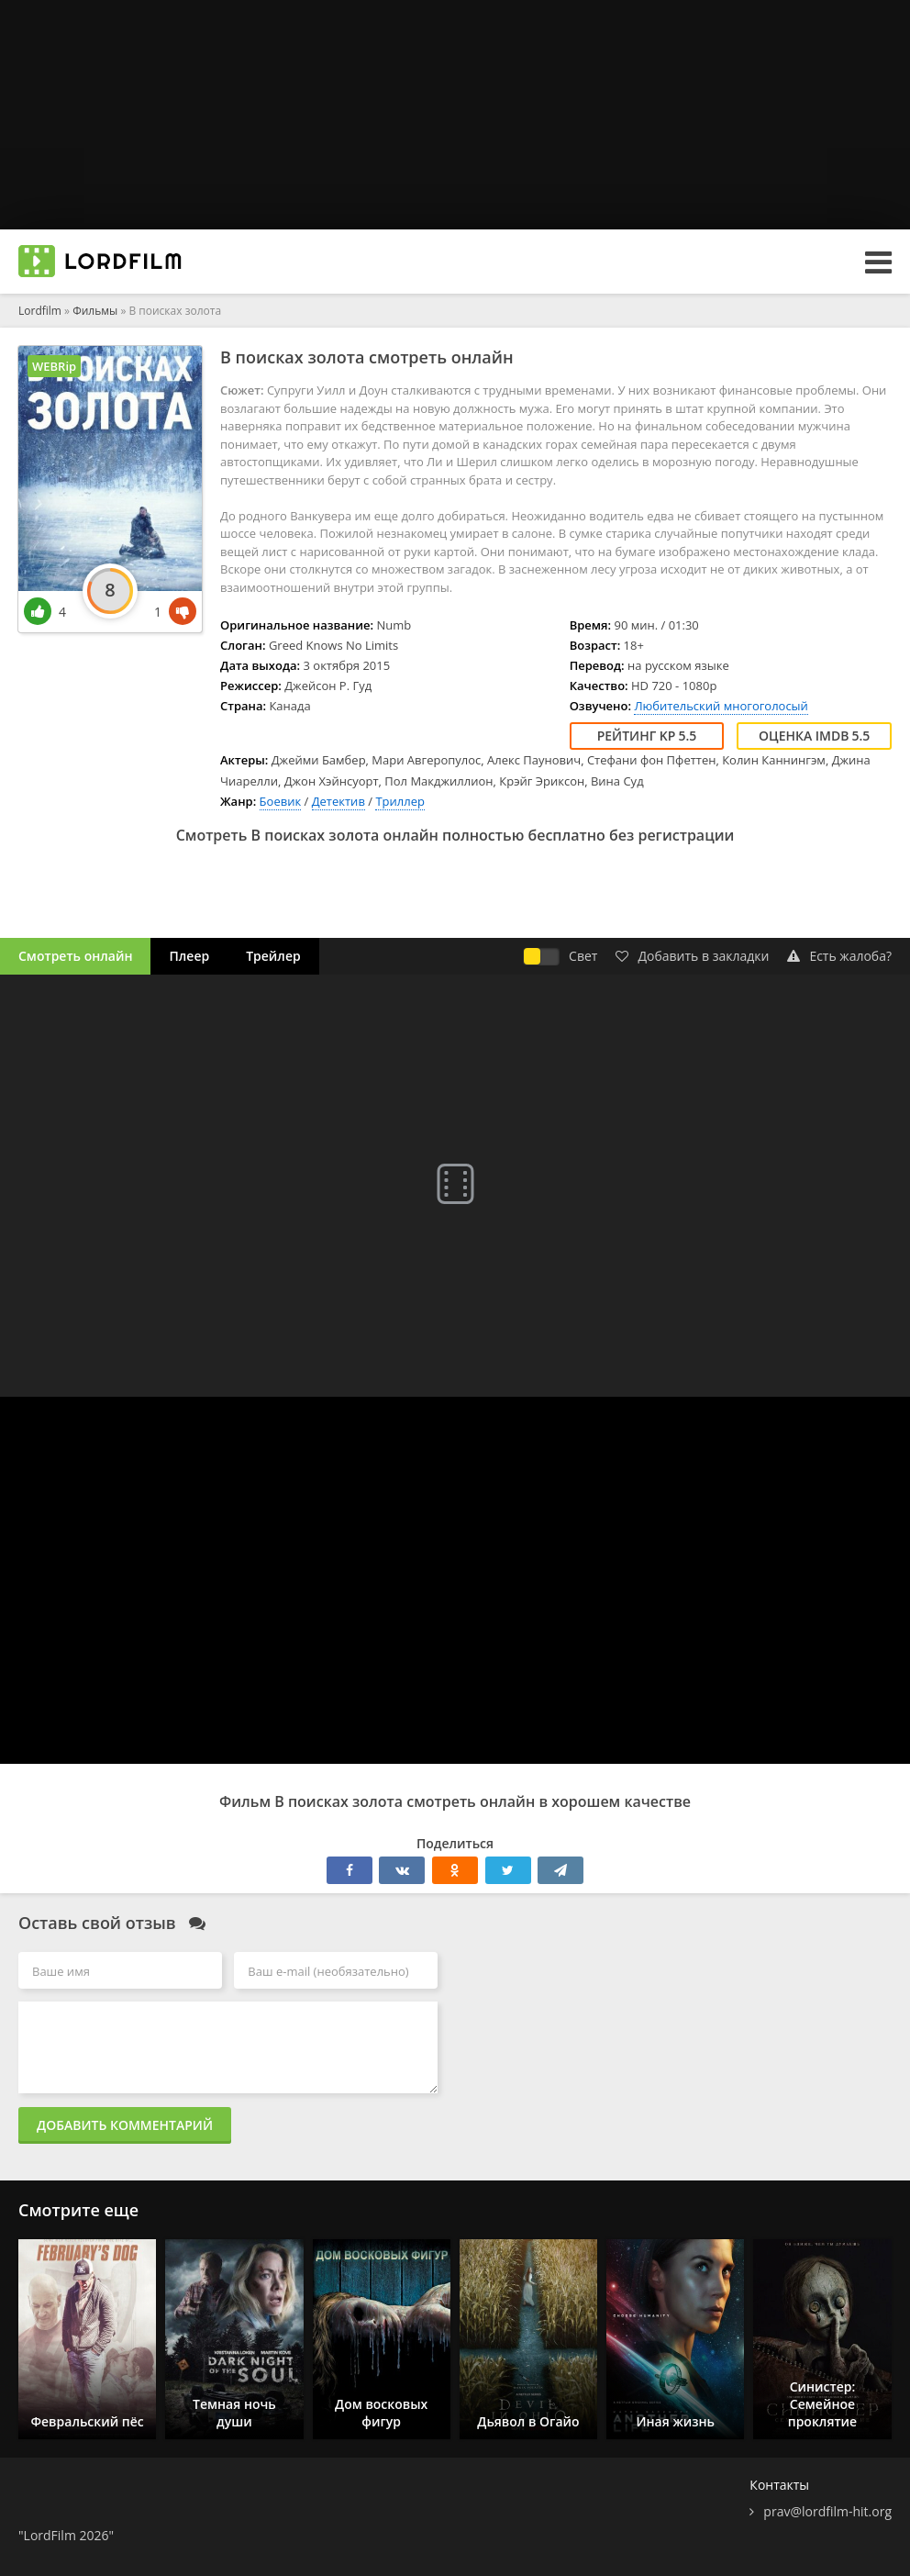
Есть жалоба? (839, 956)
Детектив (338, 801)
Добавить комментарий (125, 2125)
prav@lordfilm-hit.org (827, 2511)
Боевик (281, 801)
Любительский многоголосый (720, 705)
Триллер (400, 801)
